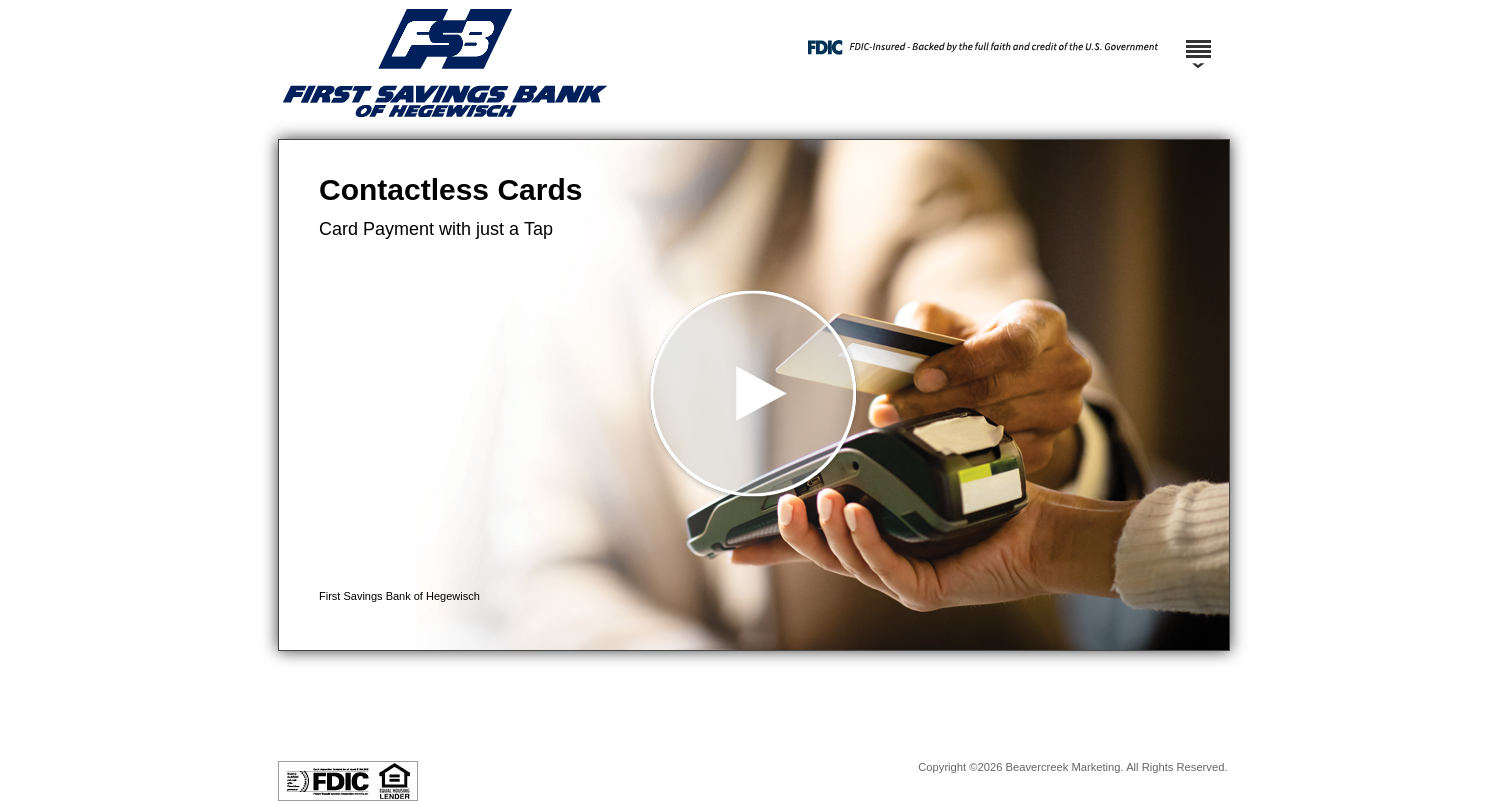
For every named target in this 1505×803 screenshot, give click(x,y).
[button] (754, 395)
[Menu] (1198, 40)
